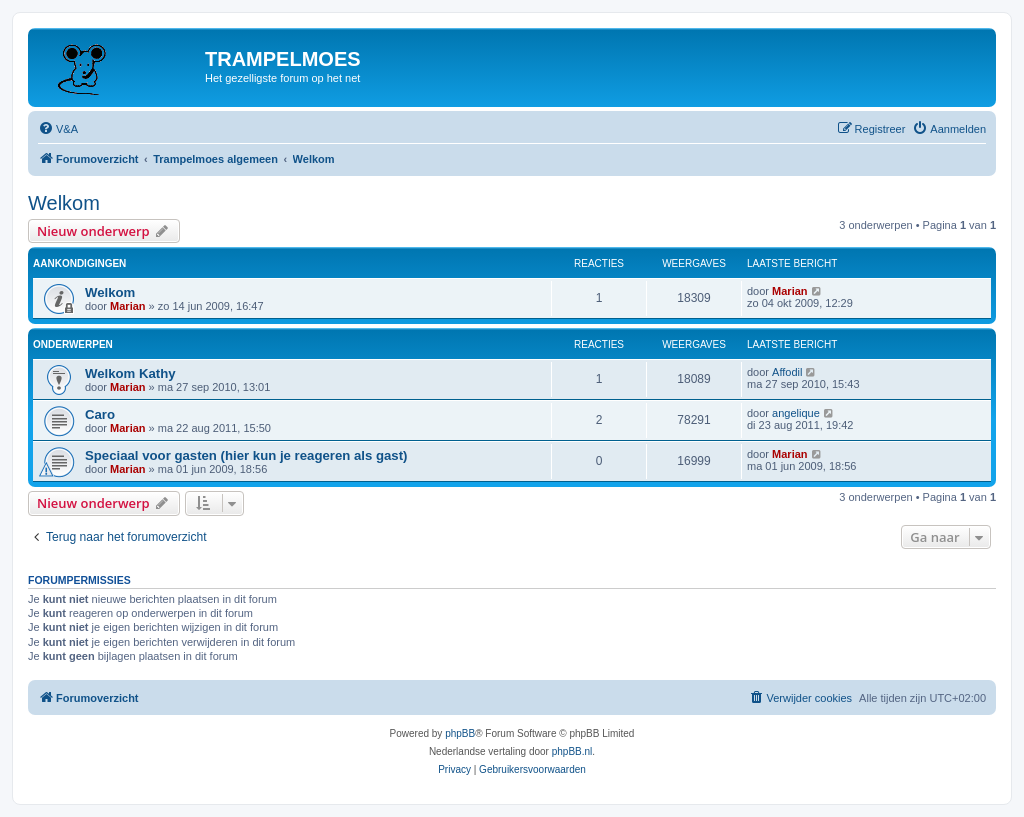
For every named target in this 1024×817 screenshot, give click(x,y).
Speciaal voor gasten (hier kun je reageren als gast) (246, 455)
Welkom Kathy (130, 373)
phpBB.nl (572, 751)
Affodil (787, 372)
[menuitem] (58, 129)
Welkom (64, 203)
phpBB (460, 733)
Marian (127, 306)
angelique (796, 413)
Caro (100, 414)
